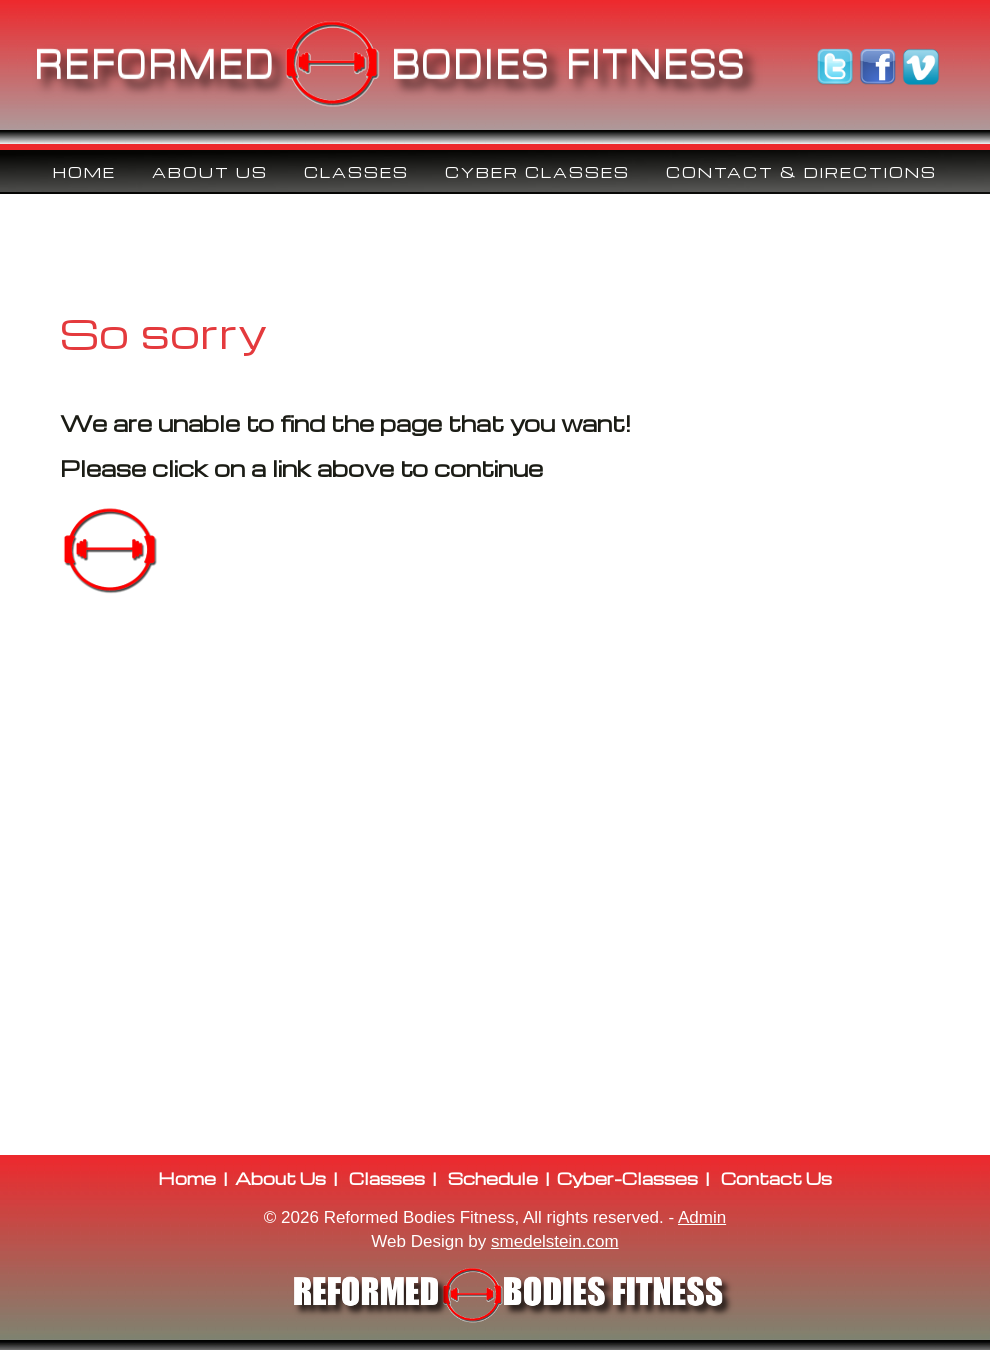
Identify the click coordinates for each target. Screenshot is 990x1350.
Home (84, 172)
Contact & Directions (801, 172)
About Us (280, 1178)
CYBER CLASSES (537, 172)
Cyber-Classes (627, 1178)
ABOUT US (210, 172)
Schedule (493, 1178)
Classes (387, 1178)
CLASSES (356, 172)
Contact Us (776, 1178)
